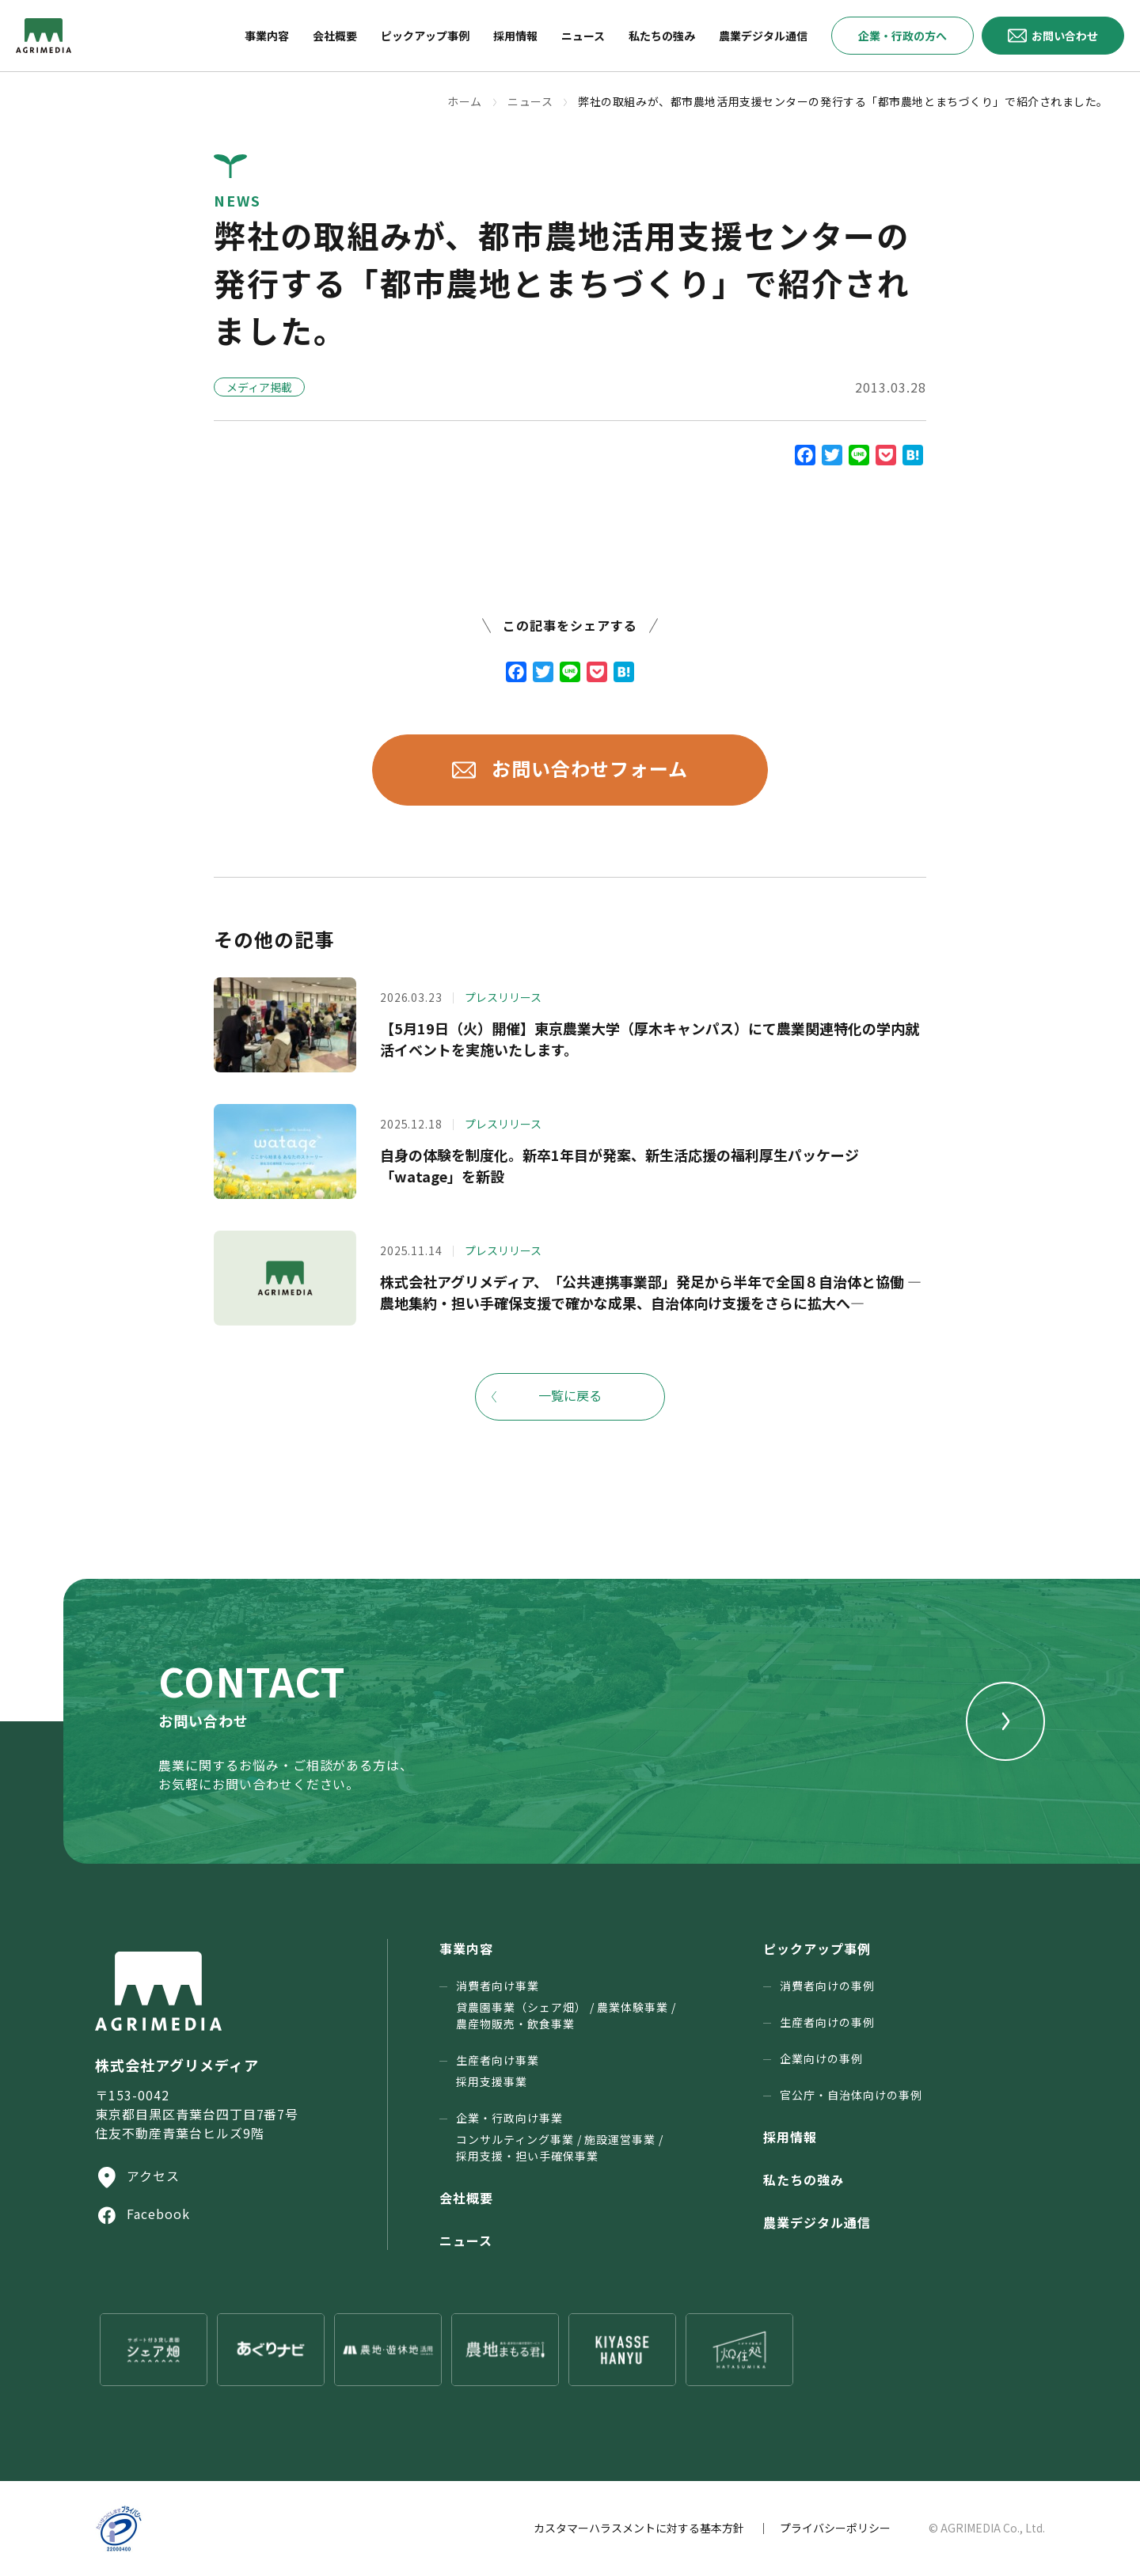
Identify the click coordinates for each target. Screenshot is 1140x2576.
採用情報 (790, 2136)
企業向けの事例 (821, 2058)
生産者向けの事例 (827, 2022)
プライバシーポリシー (835, 2528)
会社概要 (466, 2197)
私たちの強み (803, 2179)
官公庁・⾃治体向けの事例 (851, 2095)
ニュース (465, 2240)
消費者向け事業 (566, 2005)
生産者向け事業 (497, 2071)
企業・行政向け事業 (559, 2137)
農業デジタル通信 (817, 2222)
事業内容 (466, 1948)
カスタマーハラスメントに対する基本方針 (639, 2528)
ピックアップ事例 (817, 1948)
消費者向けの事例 (827, 1986)
